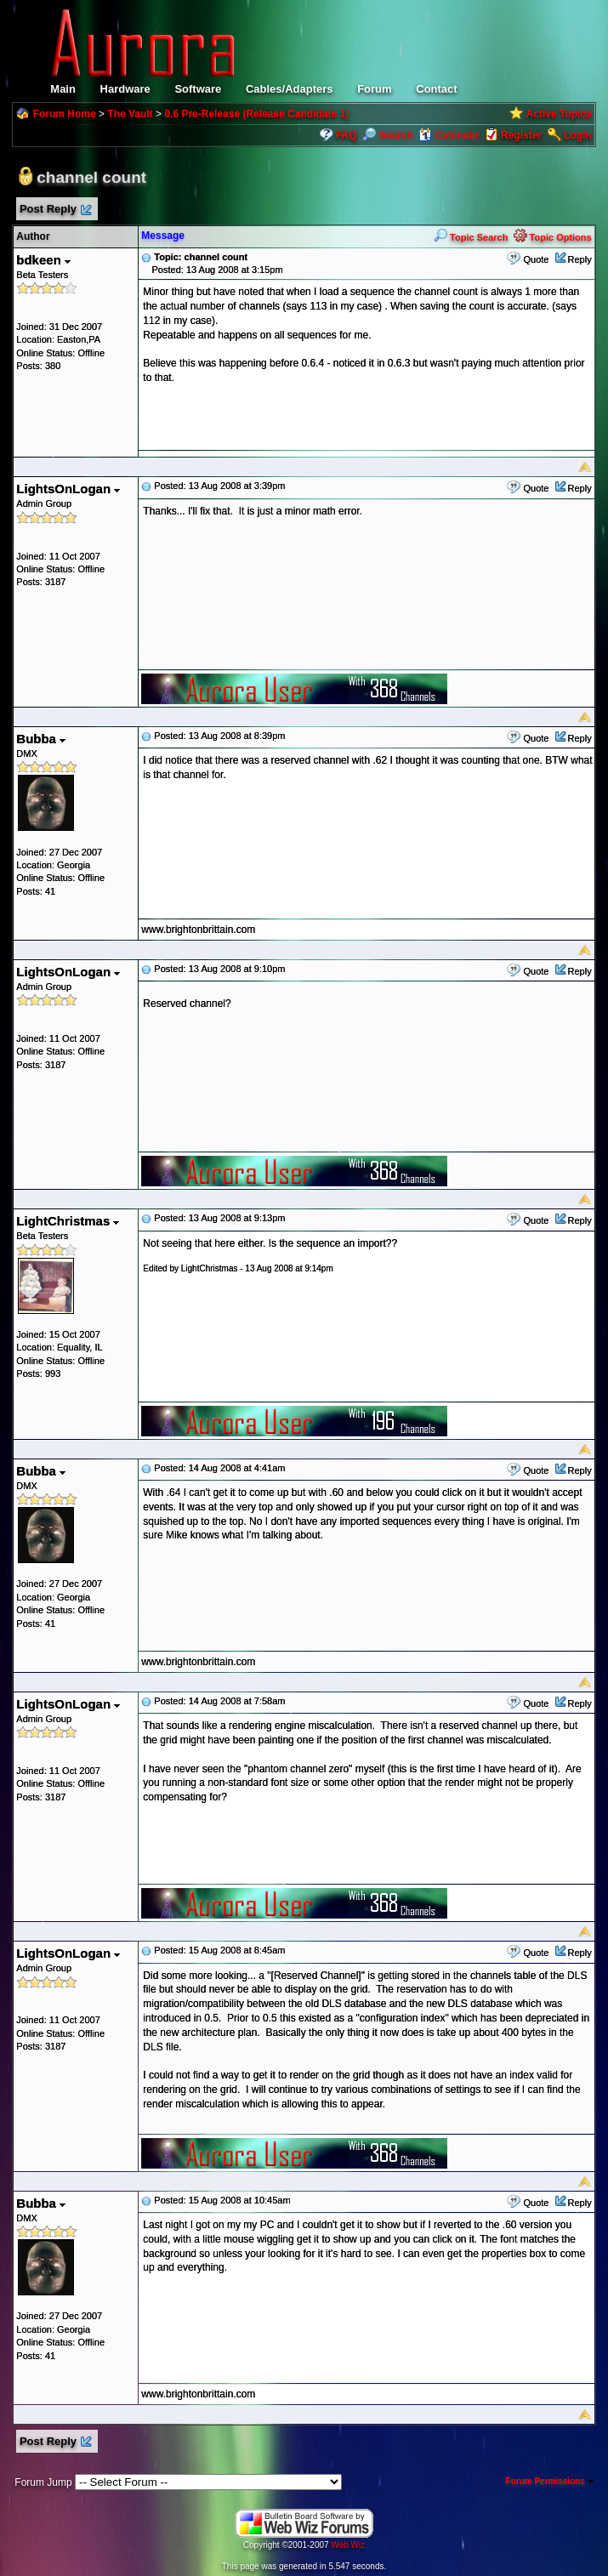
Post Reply (54, 209)
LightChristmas (67, 1221)
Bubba (40, 738)
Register (521, 135)
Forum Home (64, 114)
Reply (580, 259)
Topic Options (553, 237)
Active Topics (559, 114)
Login (578, 135)
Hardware (125, 88)
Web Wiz (348, 2545)
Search (387, 135)
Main (63, 88)
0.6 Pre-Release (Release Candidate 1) (256, 114)
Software (197, 88)
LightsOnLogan (68, 488)
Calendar (448, 135)
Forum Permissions (550, 2481)
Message (163, 236)
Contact (436, 88)
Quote (535, 259)
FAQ (346, 135)
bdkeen (43, 260)
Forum (374, 88)
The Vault (129, 114)
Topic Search (471, 237)
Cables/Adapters (289, 88)
